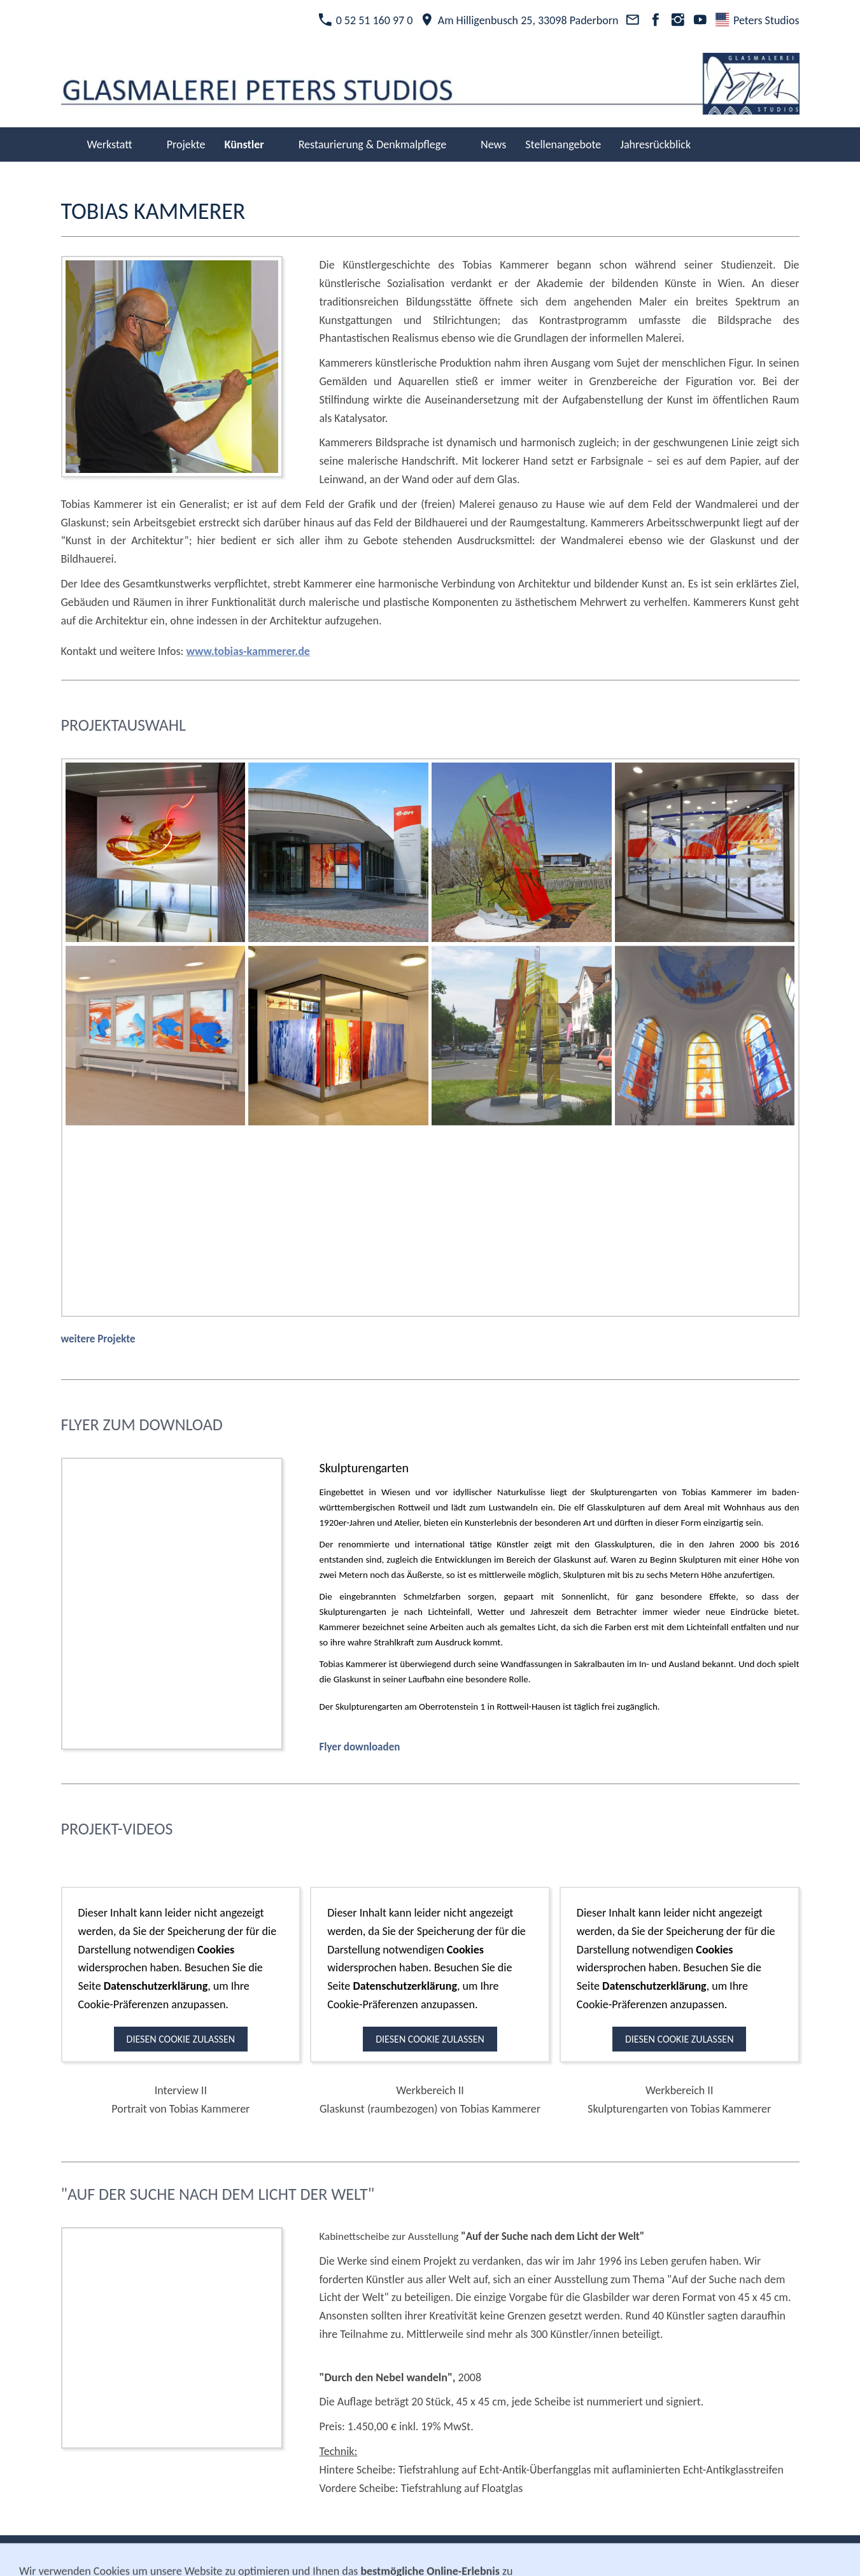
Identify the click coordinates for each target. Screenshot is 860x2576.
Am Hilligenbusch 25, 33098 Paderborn (519, 20)
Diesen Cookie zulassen (181, 2039)
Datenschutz (462, 2555)
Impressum (394, 2555)
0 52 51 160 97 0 (365, 20)
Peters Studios (757, 20)
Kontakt (338, 2555)
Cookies (522, 2555)
